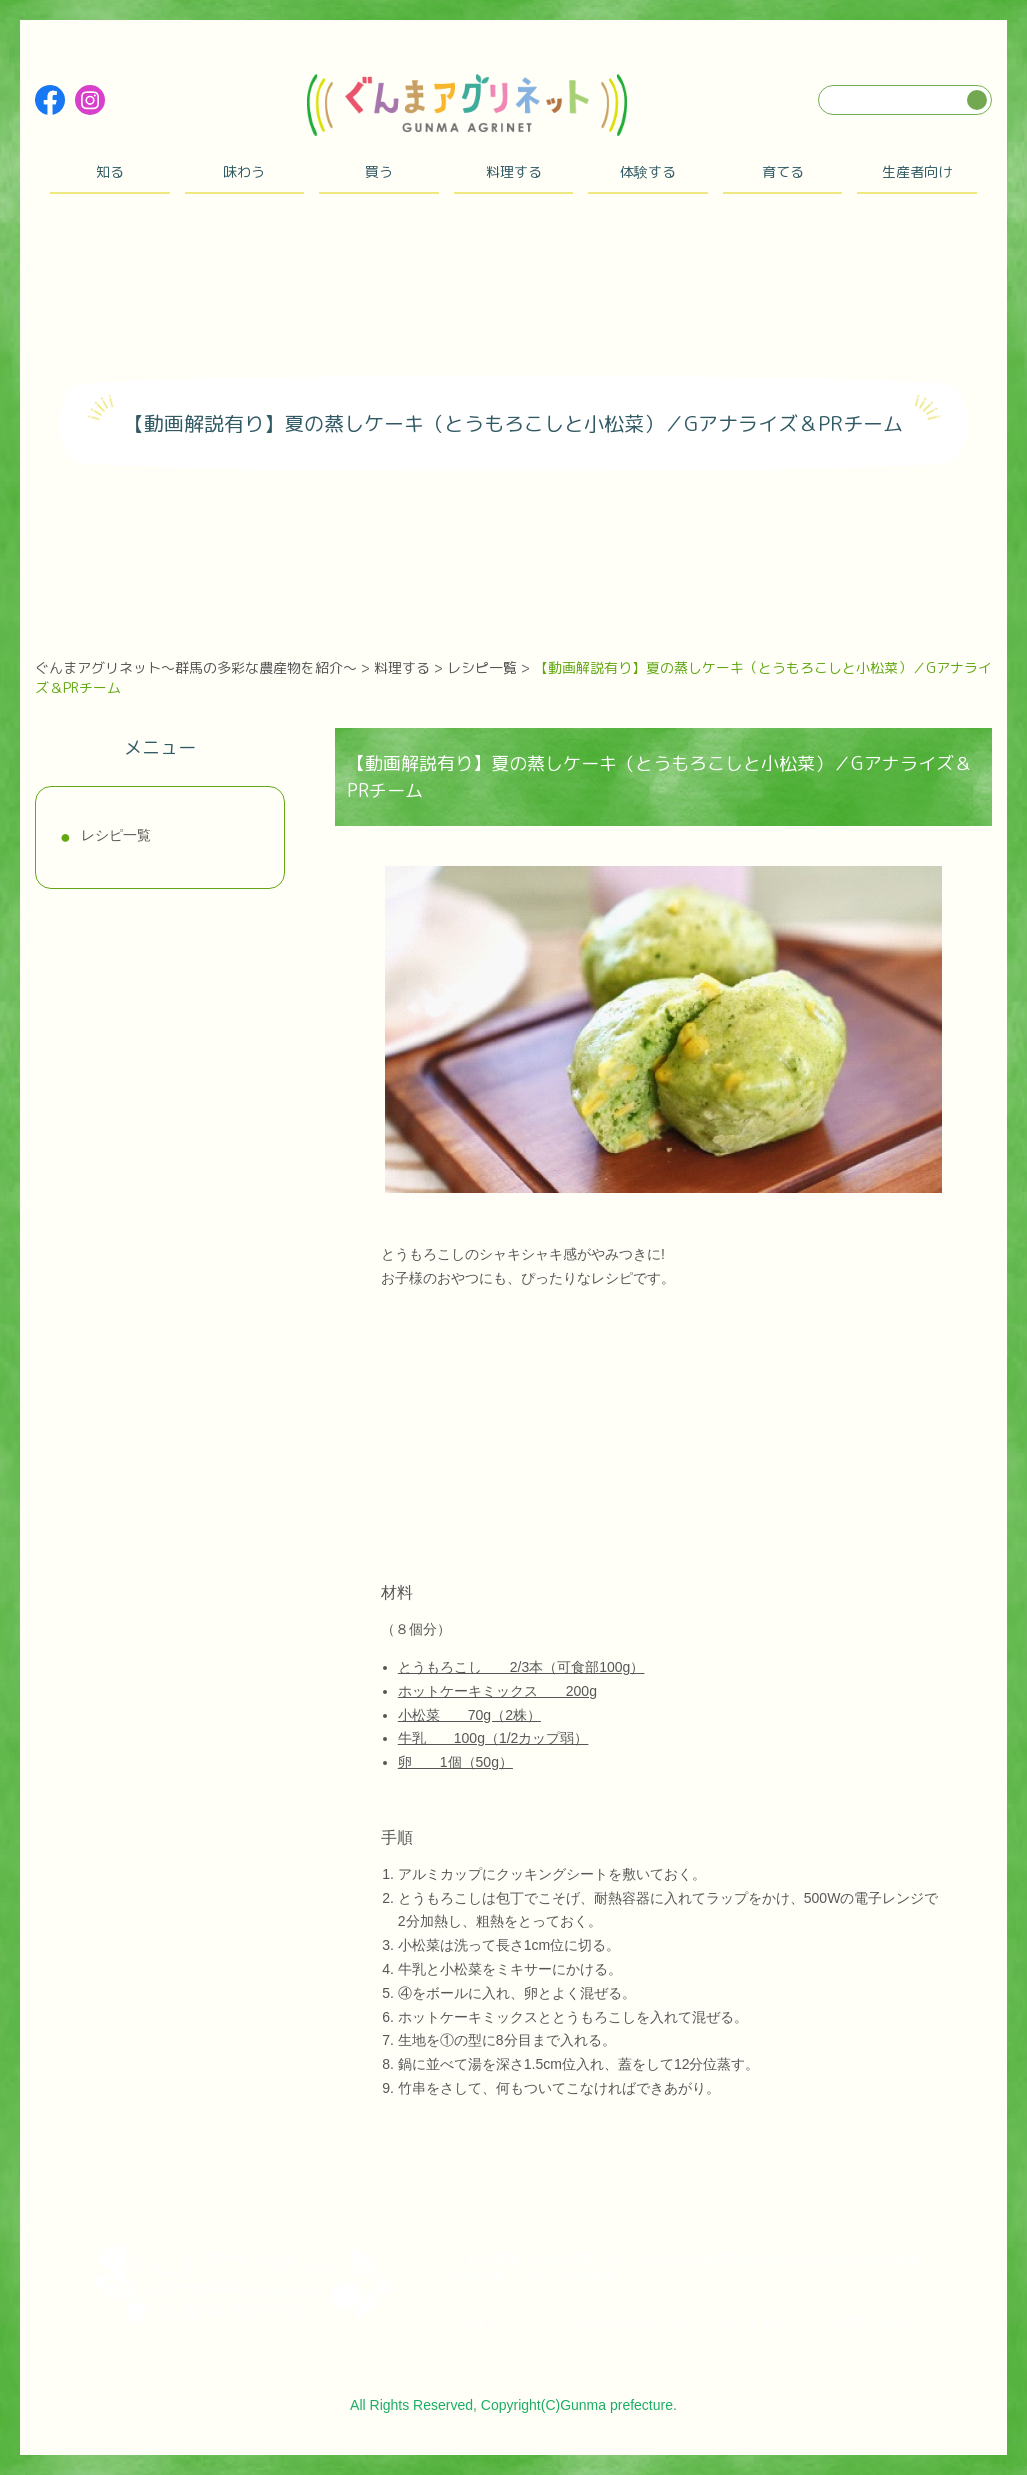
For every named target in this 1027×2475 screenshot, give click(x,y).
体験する (648, 171)
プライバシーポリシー (630, 2322)
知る (110, 171)
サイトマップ (500, 2322)
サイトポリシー (766, 2322)
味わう (244, 171)
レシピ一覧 (116, 835)
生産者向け (917, 171)
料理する (514, 171)
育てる (783, 171)
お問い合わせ (877, 2322)
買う (379, 171)
